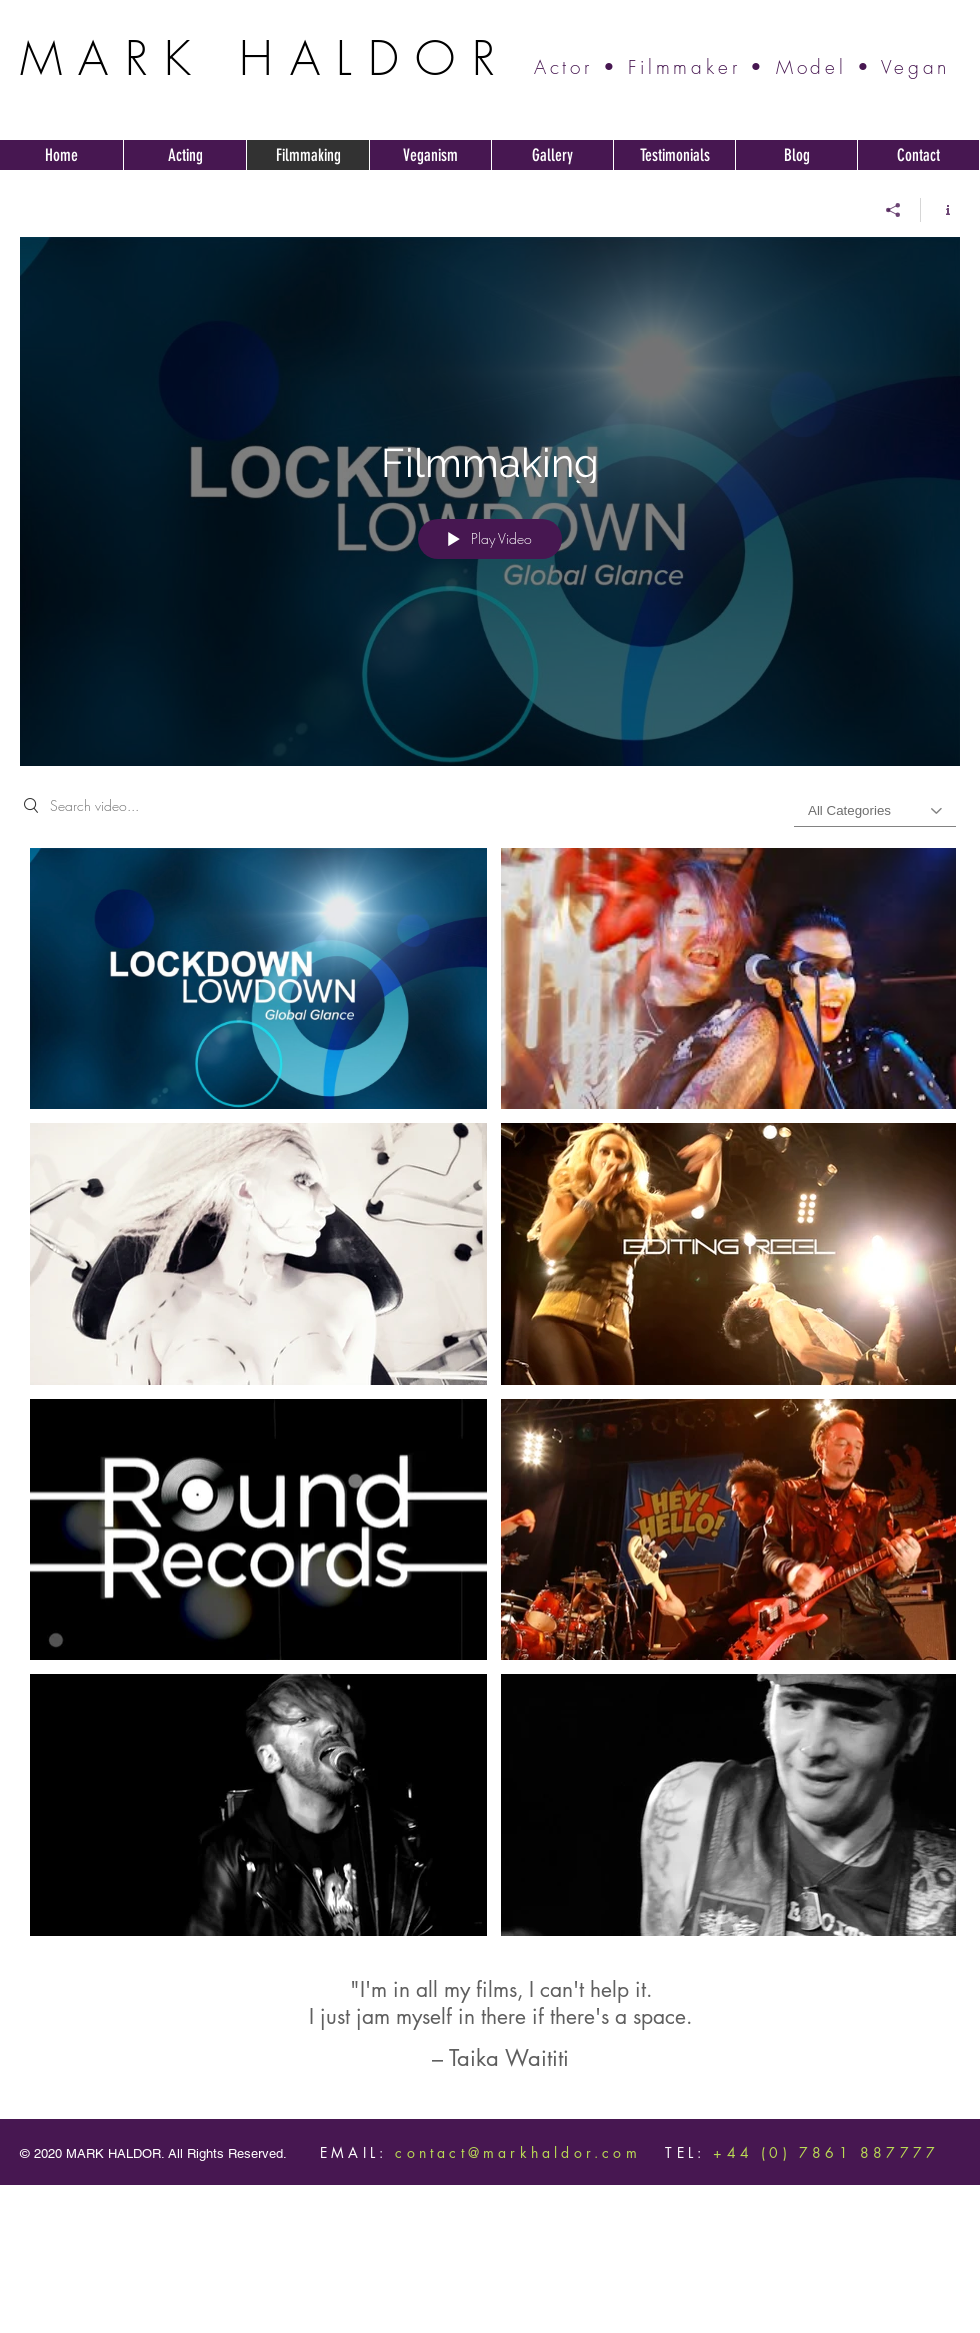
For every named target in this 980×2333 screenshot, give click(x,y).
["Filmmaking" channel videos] (490, 1397)
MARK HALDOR (265, 58)
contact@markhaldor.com (517, 2152)
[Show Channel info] (940, 210)
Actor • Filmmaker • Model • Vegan (742, 67)
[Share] (893, 210)
